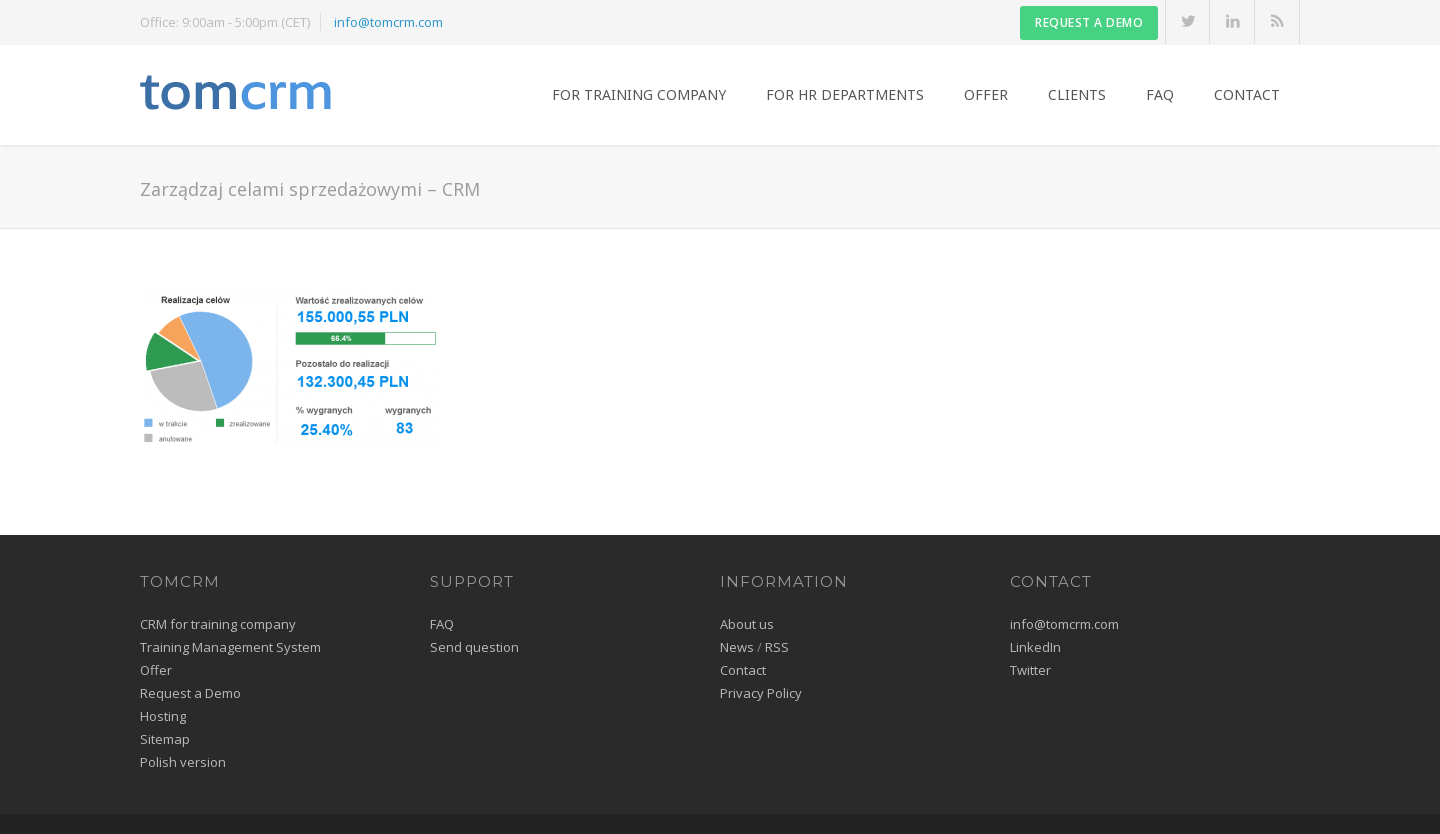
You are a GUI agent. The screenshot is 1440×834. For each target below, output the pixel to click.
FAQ (1160, 94)
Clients (1077, 94)
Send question (474, 647)
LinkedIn (1035, 647)
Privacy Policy (761, 693)
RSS (777, 647)
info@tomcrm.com (388, 22)
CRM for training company (218, 624)
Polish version (183, 762)
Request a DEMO (1089, 22)
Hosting (163, 716)
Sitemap (165, 739)
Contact (1247, 94)
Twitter (1030, 670)
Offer (986, 94)
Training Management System (230, 647)
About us (747, 624)
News (737, 647)
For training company (639, 94)
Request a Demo (190, 693)
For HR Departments (845, 94)
